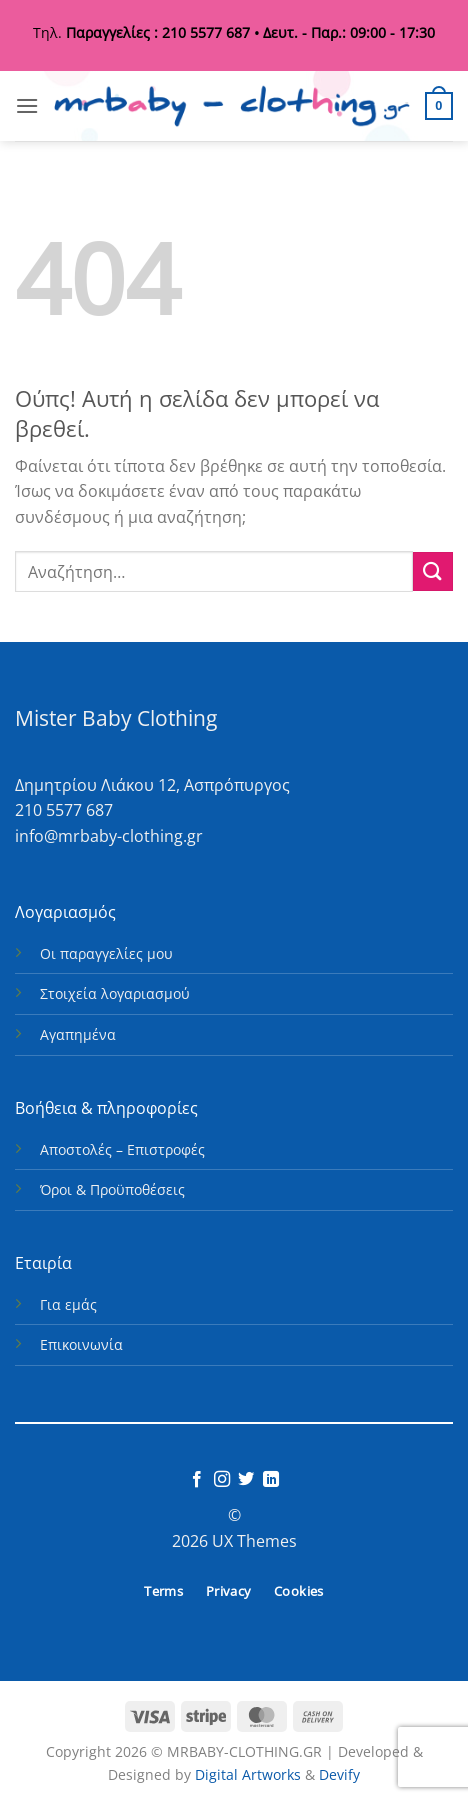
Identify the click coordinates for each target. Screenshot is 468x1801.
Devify (339, 1774)
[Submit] (433, 571)
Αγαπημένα (78, 1034)
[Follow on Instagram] (222, 1480)
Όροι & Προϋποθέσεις (112, 1189)
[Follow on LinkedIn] (271, 1480)
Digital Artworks (248, 1774)
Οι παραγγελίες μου (106, 953)
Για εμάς (68, 1304)
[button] (27, 105)
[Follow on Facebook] (197, 1480)
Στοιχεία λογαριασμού (115, 993)
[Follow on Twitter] (246, 1480)
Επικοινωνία (81, 1344)
